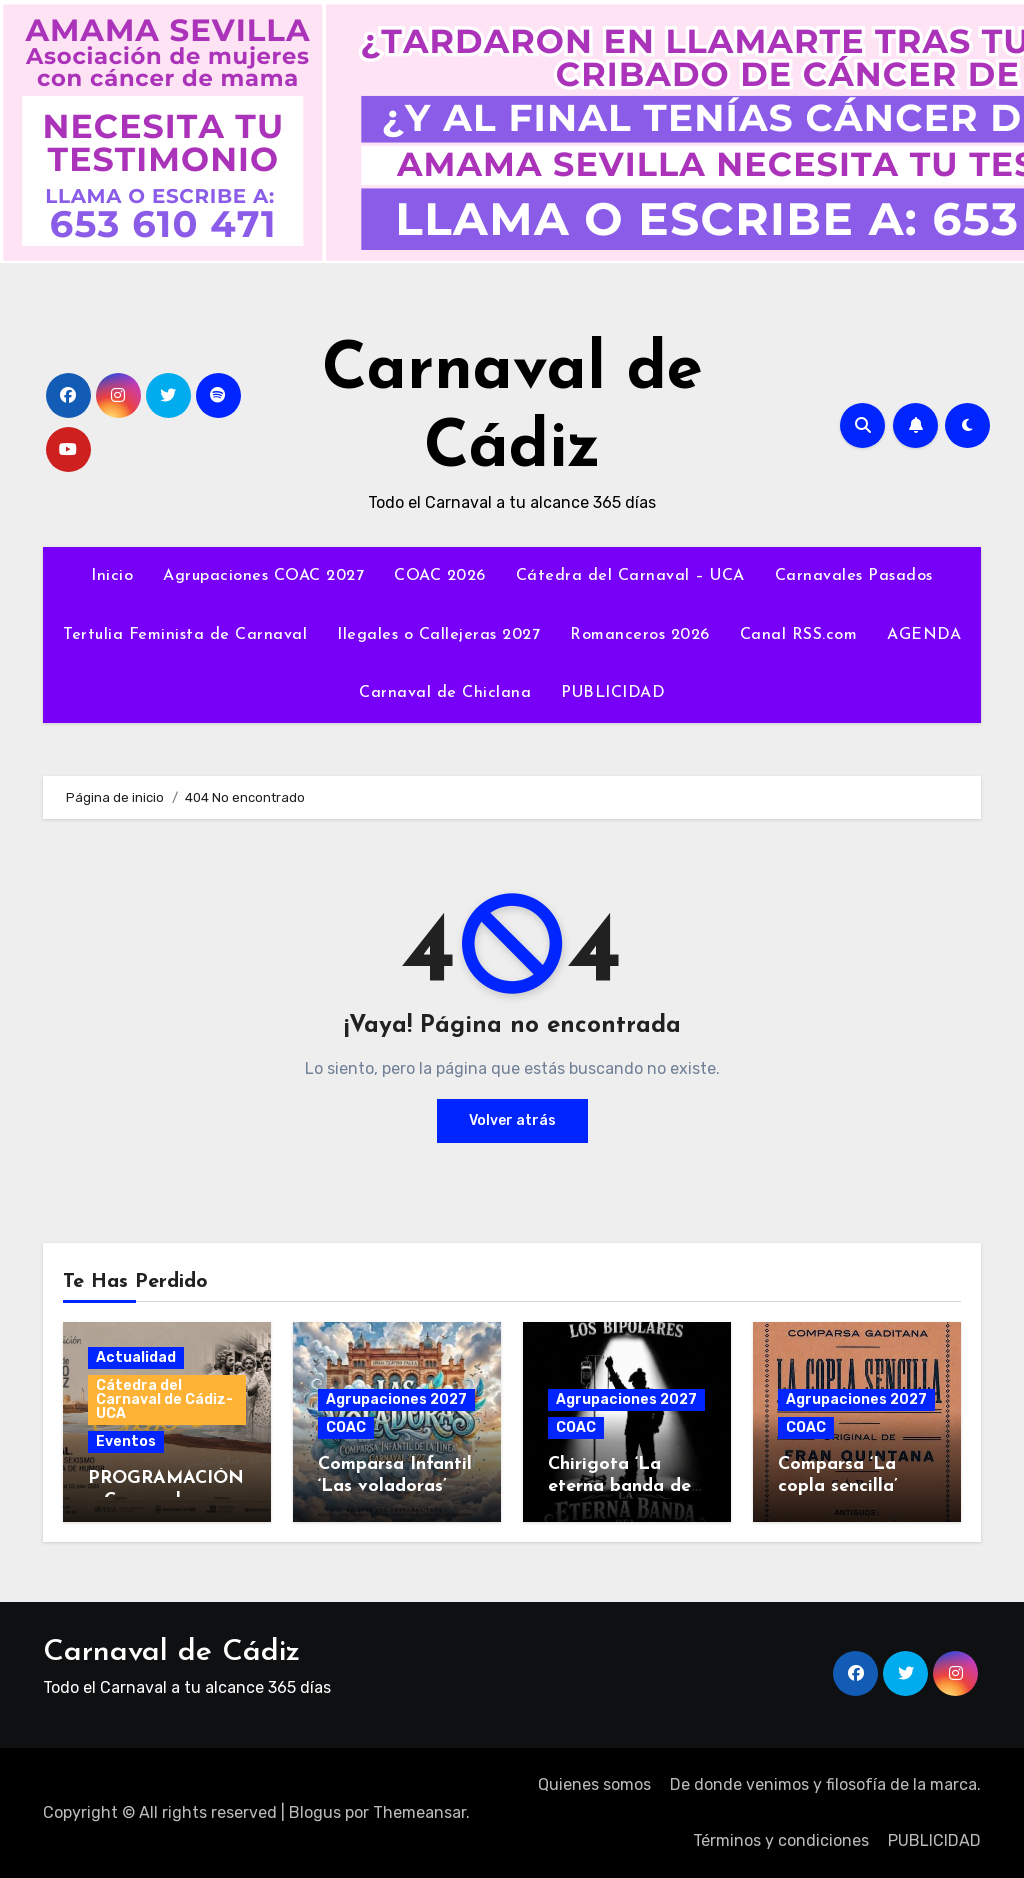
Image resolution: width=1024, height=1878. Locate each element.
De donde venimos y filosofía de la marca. (825, 1784)
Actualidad (136, 1357)
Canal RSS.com (799, 635)
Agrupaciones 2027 (396, 1399)
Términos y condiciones (781, 1840)
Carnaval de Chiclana (445, 693)
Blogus (315, 1812)
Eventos (126, 1441)
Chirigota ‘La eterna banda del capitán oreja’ (622, 1486)
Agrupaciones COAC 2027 (263, 576)
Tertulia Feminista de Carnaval (185, 635)
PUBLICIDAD (613, 693)
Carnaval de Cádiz (171, 1652)
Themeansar (419, 1812)
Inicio (112, 576)
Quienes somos (594, 1784)
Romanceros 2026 (640, 635)
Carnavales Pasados (854, 576)
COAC (346, 1427)
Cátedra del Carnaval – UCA (630, 576)
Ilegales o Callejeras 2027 (438, 635)
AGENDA (924, 635)
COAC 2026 (440, 576)
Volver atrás (512, 1120)
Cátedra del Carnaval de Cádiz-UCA (164, 1399)
